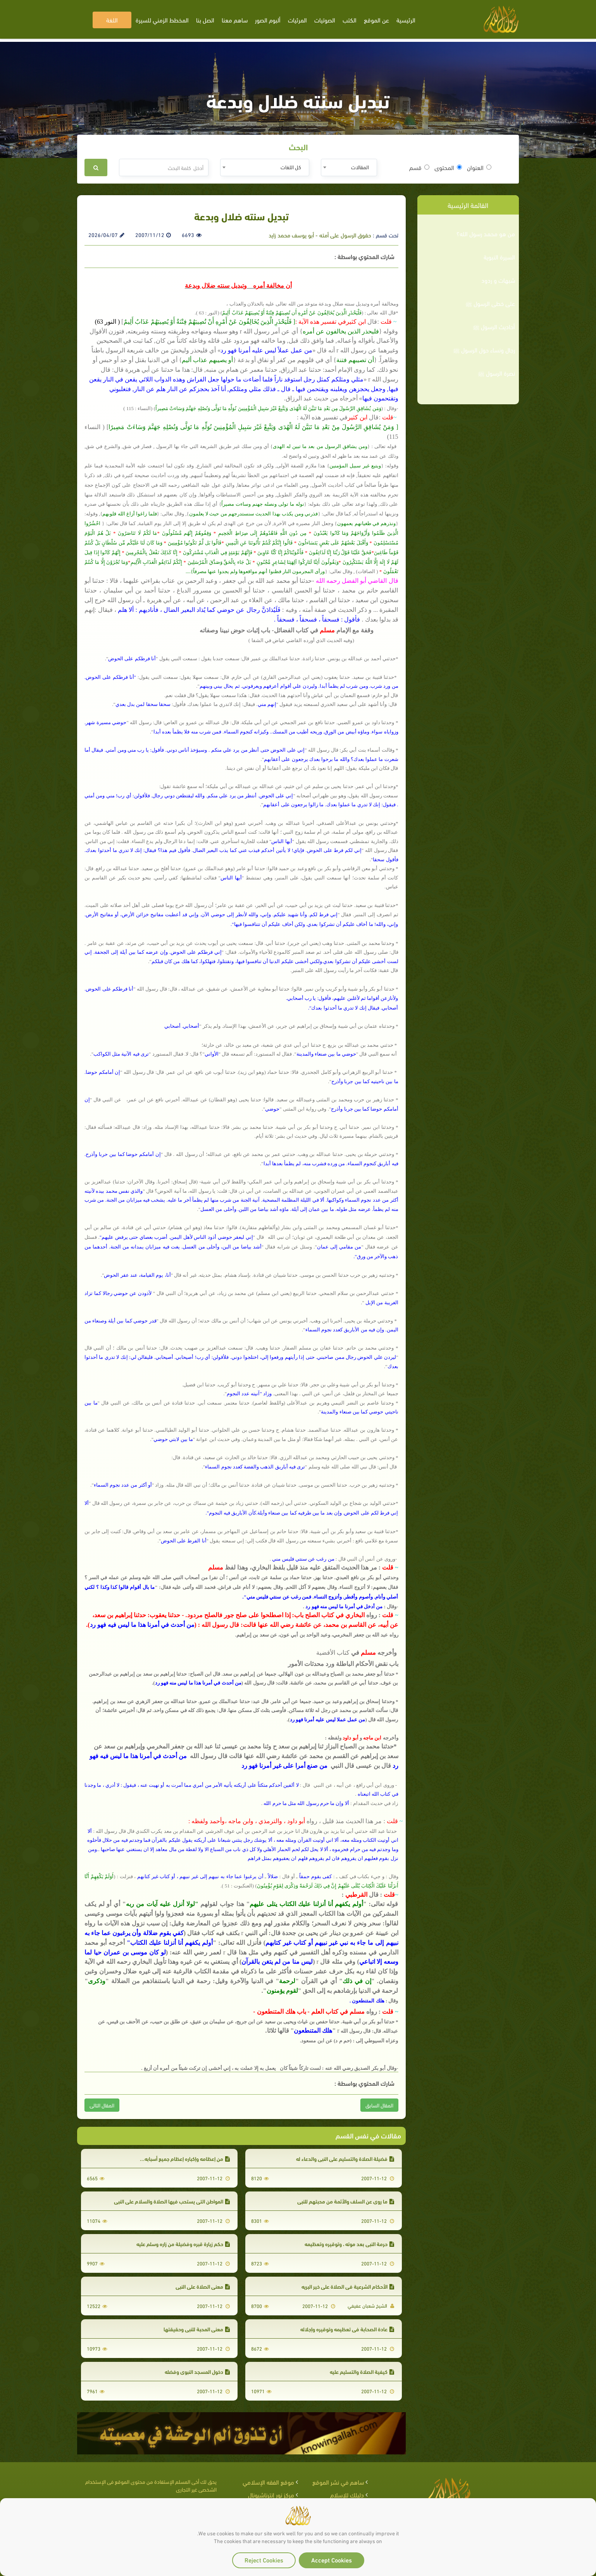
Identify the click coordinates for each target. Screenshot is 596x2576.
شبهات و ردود (498, 279)
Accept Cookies (331, 2559)
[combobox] (349, 167)
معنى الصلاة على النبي (203, 2286)
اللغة (112, 19)
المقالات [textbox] (360, 167)
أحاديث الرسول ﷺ (494, 326)
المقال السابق (379, 2105)
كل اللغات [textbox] (291, 167)
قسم (419, 167)
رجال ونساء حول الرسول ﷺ (484, 349)
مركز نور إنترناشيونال (271, 2494)
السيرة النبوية (499, 256)
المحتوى (448, 167)
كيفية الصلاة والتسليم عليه (362, 2371)
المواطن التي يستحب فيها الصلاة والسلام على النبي (172, 2201)
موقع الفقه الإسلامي (268, 2481)
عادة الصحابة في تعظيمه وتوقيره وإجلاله (347, 2329)
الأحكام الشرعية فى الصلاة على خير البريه (347, 2286)
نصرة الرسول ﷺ (496, 372)
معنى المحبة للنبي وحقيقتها (197, 2329)
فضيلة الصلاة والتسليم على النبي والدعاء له (345, 2158)
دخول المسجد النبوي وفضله (197, 2371)
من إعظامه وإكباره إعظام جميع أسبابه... (185, 2158)
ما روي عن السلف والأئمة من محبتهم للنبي (345, 2201)
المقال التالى (102, 2105)
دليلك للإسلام (347, 2494)
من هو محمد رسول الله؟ (485, 233)
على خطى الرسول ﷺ (490, 303)
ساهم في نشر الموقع (338, 2481)
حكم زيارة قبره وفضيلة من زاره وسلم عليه (183, 2243)
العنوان (479, 167)
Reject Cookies (264, 2559)
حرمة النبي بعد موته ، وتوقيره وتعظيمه (349, 2243)
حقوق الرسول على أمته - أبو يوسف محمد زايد (320, 234)
